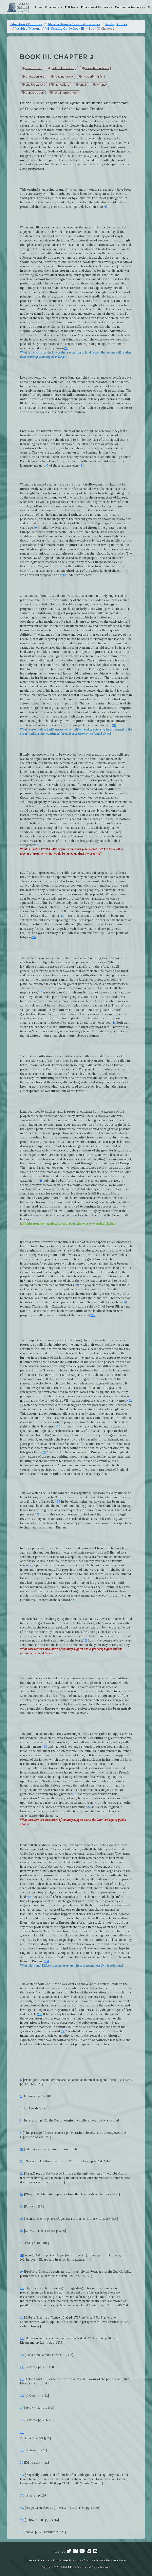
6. (21, 2096)
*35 (39, 2014)
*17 (85, 1091)
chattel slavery (33, 84)
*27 (30, 1565)
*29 (85, 1640)
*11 (114, 725)
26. (22, 2395)
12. (21, 2173)
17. (21, 2243)
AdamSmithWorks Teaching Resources (74, 24)
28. (22, 2420)
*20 (124, 1302)
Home (38, 7)
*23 (57, 1426)
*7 (46, 465)
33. (22, 2495)
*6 (65, 348)
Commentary (53, 7)
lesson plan (32, 68)
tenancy (100, 84)
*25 (57, 1501)
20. (22, 2288)
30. (22, 2450)
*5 (105, 207)
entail (81, 84)
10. (22, 2149)
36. (22, 2532)
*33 (29, 1897)
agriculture (60, 84)
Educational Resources (96, 7)
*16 (113, 1022)
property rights (91, 76)
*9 (35, 527)
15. (22, 2219)
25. (22, 2379)
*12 (37, 845)
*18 (40, 1180)
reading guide (62, 76)
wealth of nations (95, 68)
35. (22, 2520)
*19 (76, 1285)
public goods (33, 92)
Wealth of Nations (27, 28)
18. (21, 2255)
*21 (92, 1315)
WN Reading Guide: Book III (64, 28)
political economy (62, 68)
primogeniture (33, 76)
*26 (37, 1514)
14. (21, 2206)
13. (21, 2194)
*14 (33, 937)
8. (21, 2120)
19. (21, 2271)
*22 (129, 1400)
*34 (46, 1961)
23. (22, 2355)
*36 (63, 2031)
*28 (73, 1600)
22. (22, 2338)
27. (22, 2408)
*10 (63, 575)
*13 (61, 916)
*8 (80, 465)
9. (21, 2133)
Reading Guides (116, 24)
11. (21, 2161)
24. (22, 2367)
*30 (44, 1746)
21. (21, 2317)
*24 (44, 1452)
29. (22, 2432)
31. (21, 2462)
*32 (88, 1807)
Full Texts (71, 7)
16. (21, 2231)
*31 (74, 1794)
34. (22, 2508)
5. (21, 2080)
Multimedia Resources (130, 7)
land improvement (64, 92)
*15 (40, 992)
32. (22, 2475)
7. (21, 2108)
